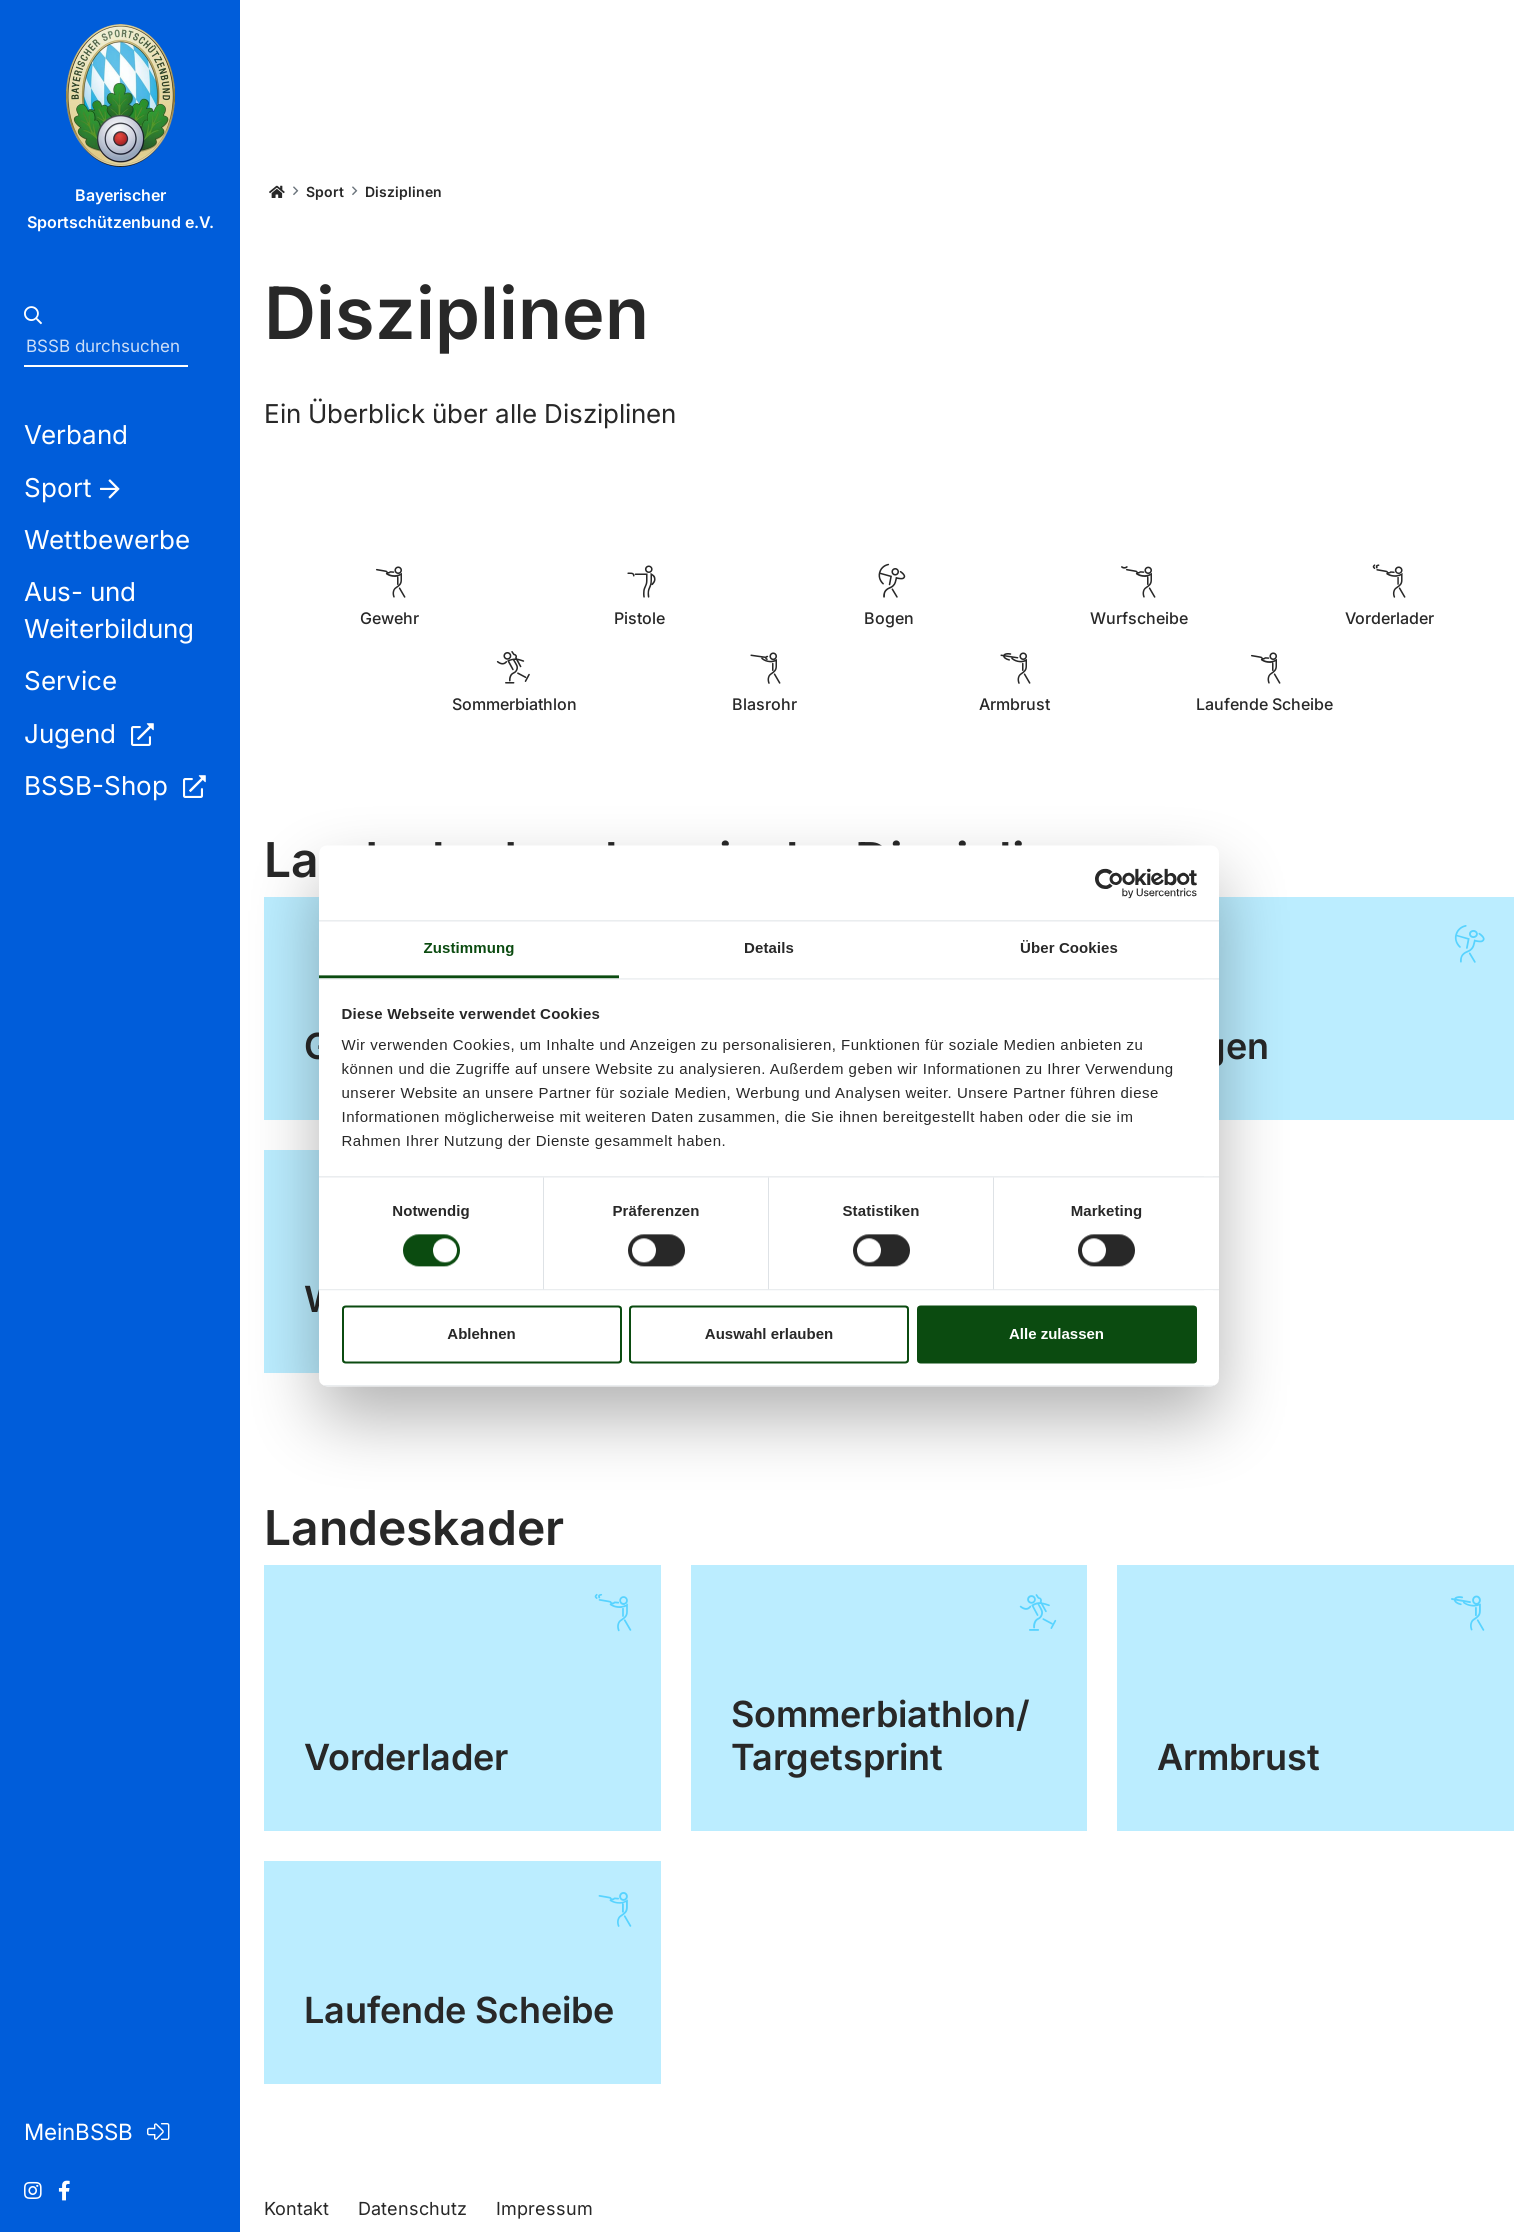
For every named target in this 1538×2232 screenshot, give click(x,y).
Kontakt (296, 2208)
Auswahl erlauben (769, 1333)
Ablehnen (481, 1333)
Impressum (544, 2208)
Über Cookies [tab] (1069, 947)
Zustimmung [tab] (469, 947)
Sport (325, 191)
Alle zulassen (1056, 1333)
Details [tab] (769, 947)
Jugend (88, 733)
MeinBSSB (96, 2131)
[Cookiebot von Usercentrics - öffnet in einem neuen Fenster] (1109, 883)
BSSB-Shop (114, 785)
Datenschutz (412, 2208)
